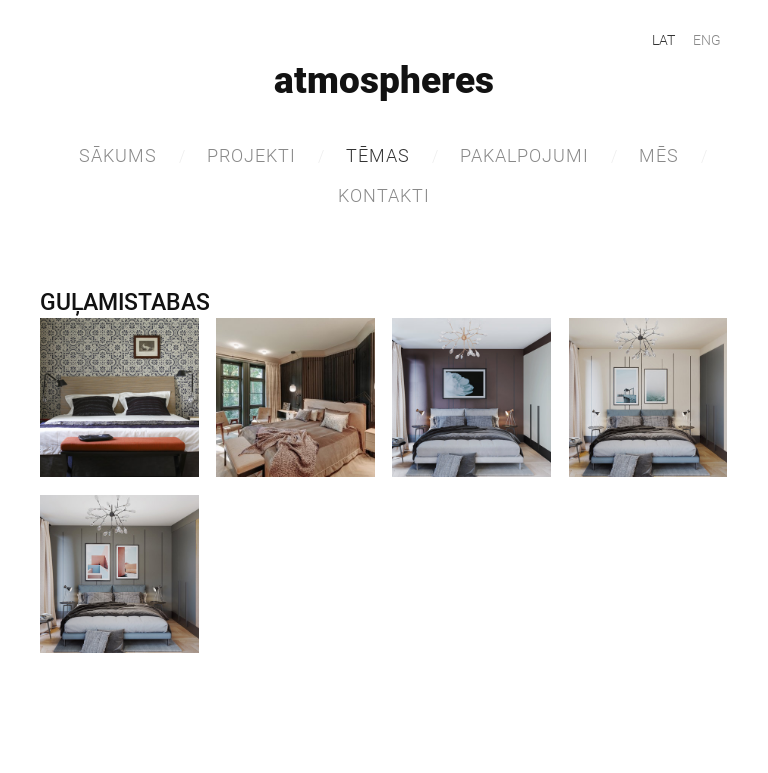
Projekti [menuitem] (251, 155)
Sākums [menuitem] (118, 155)
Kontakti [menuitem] (384, 195)
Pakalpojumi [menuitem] (524, 155)
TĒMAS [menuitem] (378, 155)
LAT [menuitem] (663, 40)
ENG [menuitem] (707, 40)
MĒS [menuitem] (659, 155)
